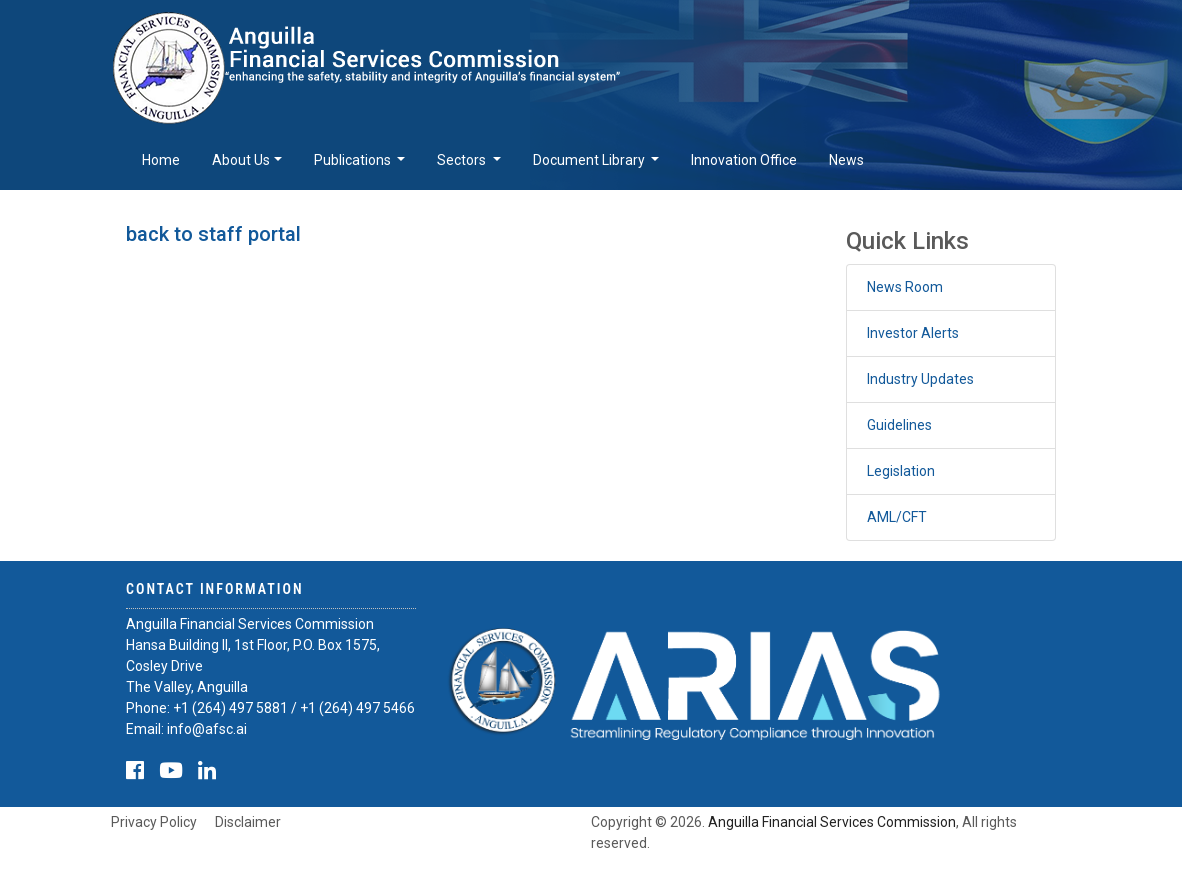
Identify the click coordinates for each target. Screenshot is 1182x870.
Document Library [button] (590, 160)
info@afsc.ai (207, 729)
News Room (905, 287)
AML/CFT (897, 517)
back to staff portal (213, 234)
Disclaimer (248, 822)
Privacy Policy (154, 822)
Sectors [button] (463, 160)
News (846, 160)
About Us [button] (241, 160)
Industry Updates (920, 379)
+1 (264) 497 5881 (230, 708)
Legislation (901, 471)
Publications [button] (354, 160)
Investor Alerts (913, 333)
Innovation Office (744, 160)
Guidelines (899, 425)
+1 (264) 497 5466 (357, 708)
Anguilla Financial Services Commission (832, 822)
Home (161, 160)
